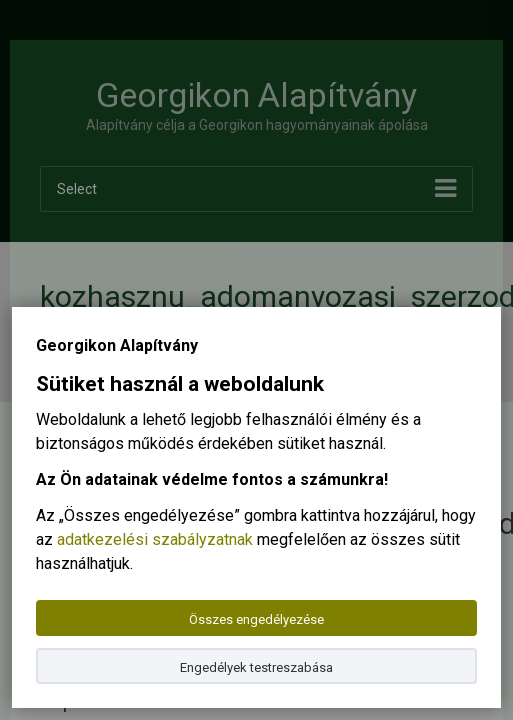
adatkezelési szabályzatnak (155, 539)
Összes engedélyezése (256, 619)
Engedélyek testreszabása (256, 667)
